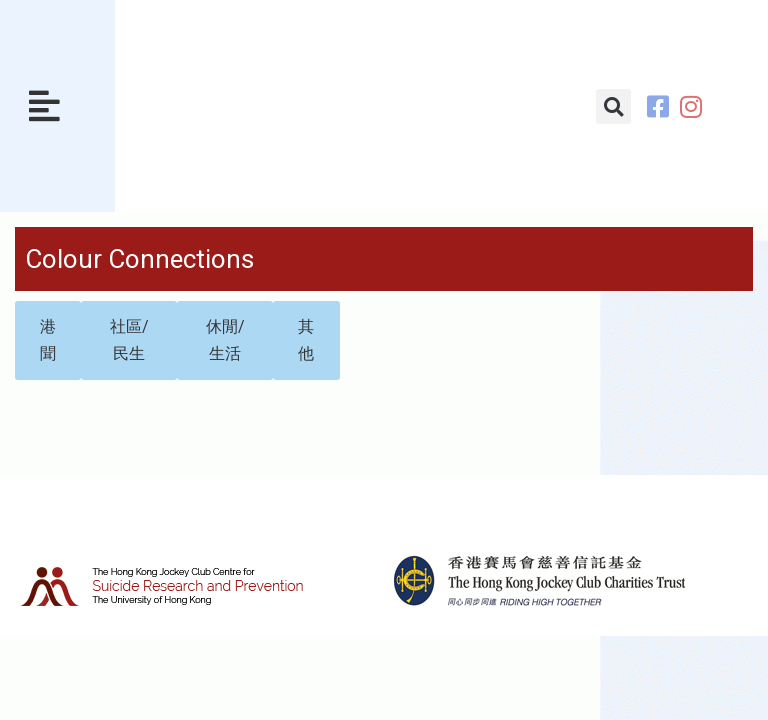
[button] (44, 106)
